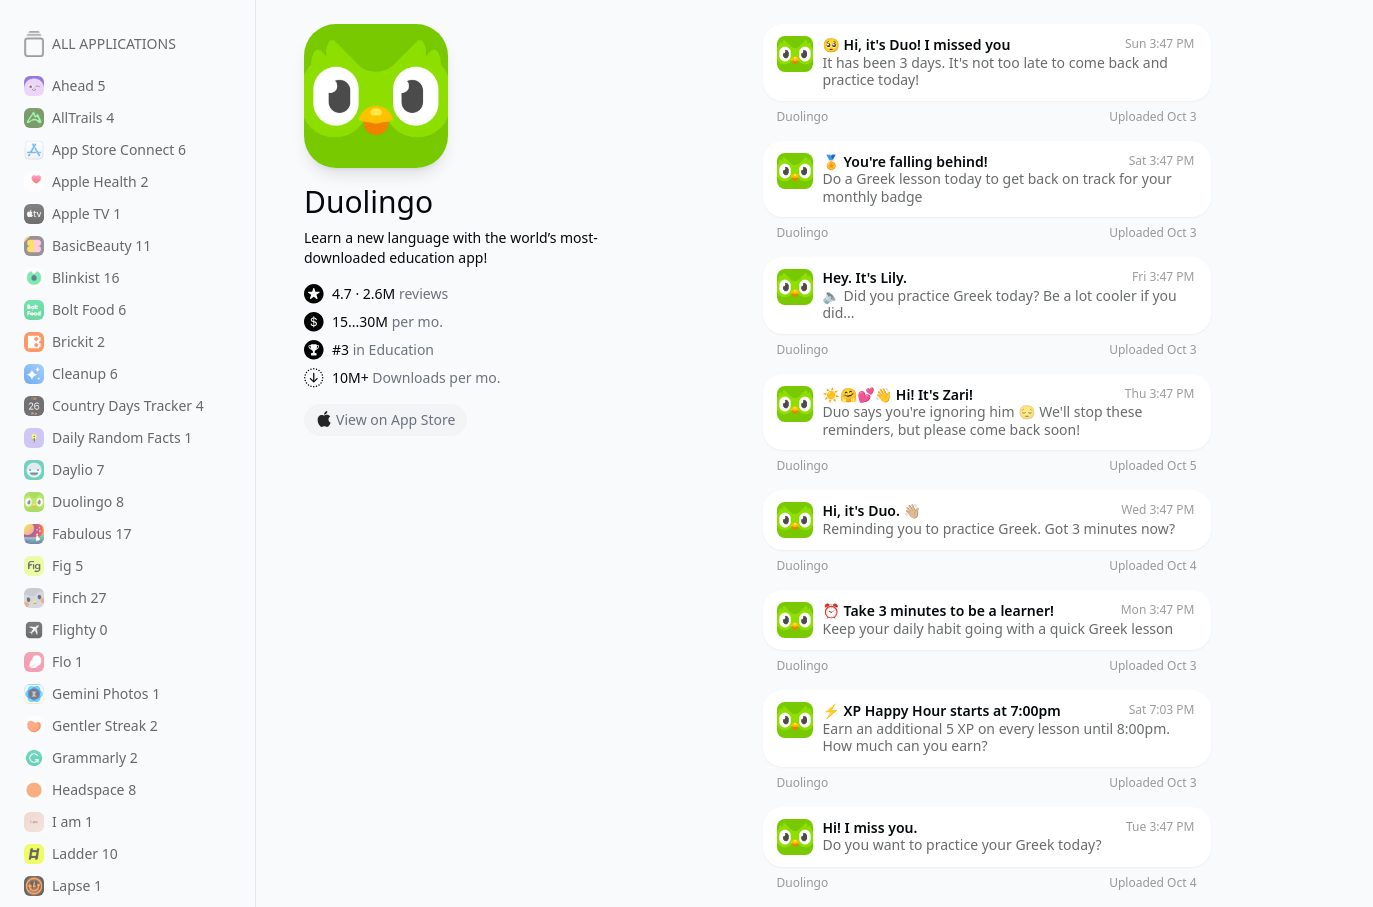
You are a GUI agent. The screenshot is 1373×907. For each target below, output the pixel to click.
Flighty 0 (66, 630)
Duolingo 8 (74, 502)
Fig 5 (53, 566)
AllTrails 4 (69, 118)
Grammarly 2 (81, 758)
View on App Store (385, 419)
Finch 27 (65, 598)
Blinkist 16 (72, 278)
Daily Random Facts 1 (108, 438)
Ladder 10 (71, 854)
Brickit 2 (64, 342)
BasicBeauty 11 (87, 246)
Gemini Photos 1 (92, 694)
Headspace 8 (80, 790)
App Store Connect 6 (105, 150)
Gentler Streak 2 (91, 726)
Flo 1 (53, 662)
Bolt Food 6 (75, 310)
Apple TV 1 (72, 214)
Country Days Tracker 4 (114, 406)
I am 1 (58, 822)
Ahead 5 (65, 86)
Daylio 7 (64, 470)
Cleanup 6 (71, 374)
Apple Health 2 (86, 182)
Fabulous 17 (78, 534)
